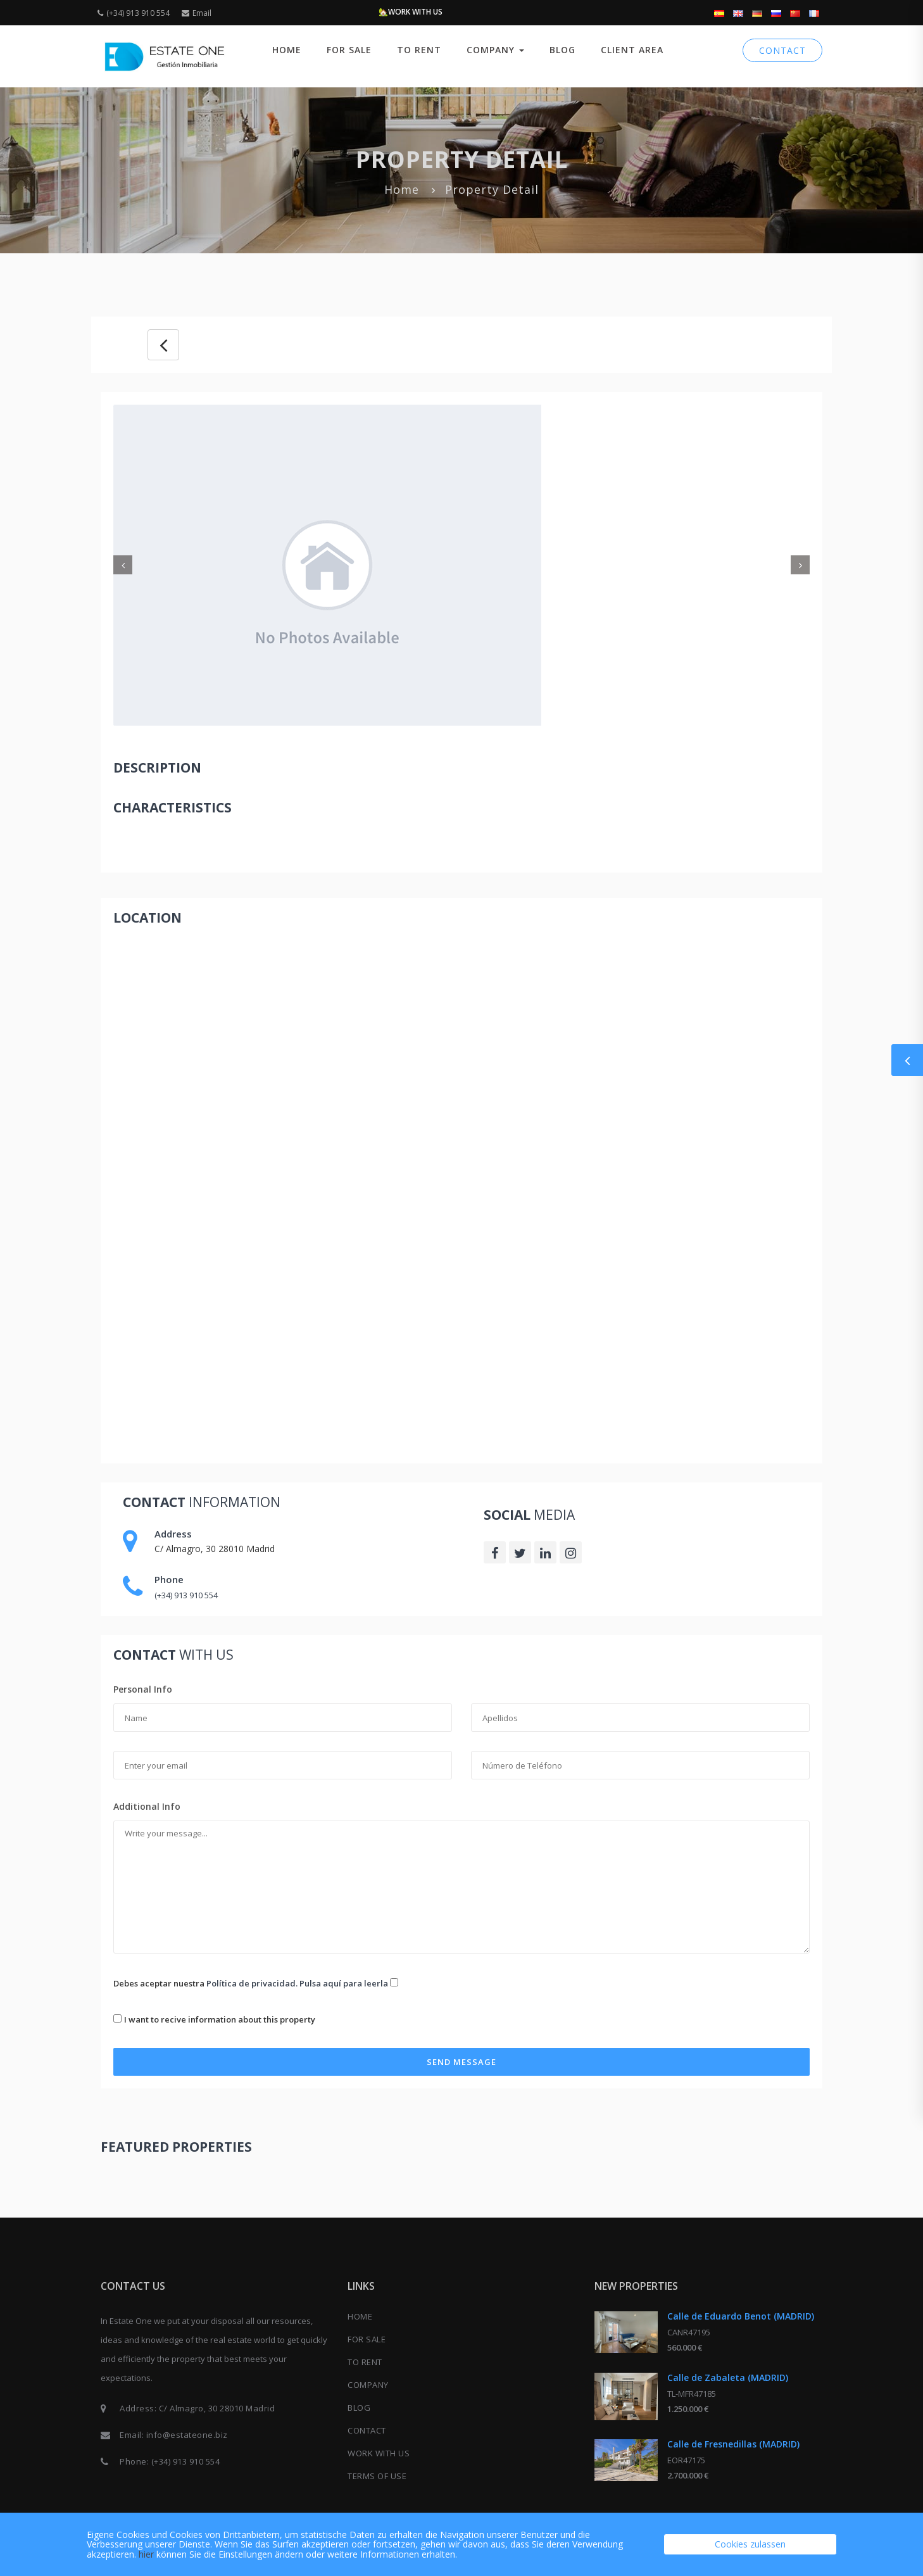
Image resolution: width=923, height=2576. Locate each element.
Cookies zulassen (750, 2544)
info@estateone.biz (187, 2434)
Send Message (461, 2062)
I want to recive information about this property (219, 2019)
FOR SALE (349, 50)
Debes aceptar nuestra (255, 1983)
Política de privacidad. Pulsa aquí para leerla (297, 1983)
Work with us (379, 2453)
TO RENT (419, 50)
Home (286, 50)
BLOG (562, 50)
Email (196, 13)
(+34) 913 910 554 (133, 13)
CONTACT (782, 50)
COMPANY (495, 50)
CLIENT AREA (632, 50)
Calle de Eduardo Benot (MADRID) (740, 2316)
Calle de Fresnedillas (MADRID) (733, 2444)
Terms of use (377, 2476)
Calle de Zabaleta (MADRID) (727, 2377)
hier (146, 2554)
